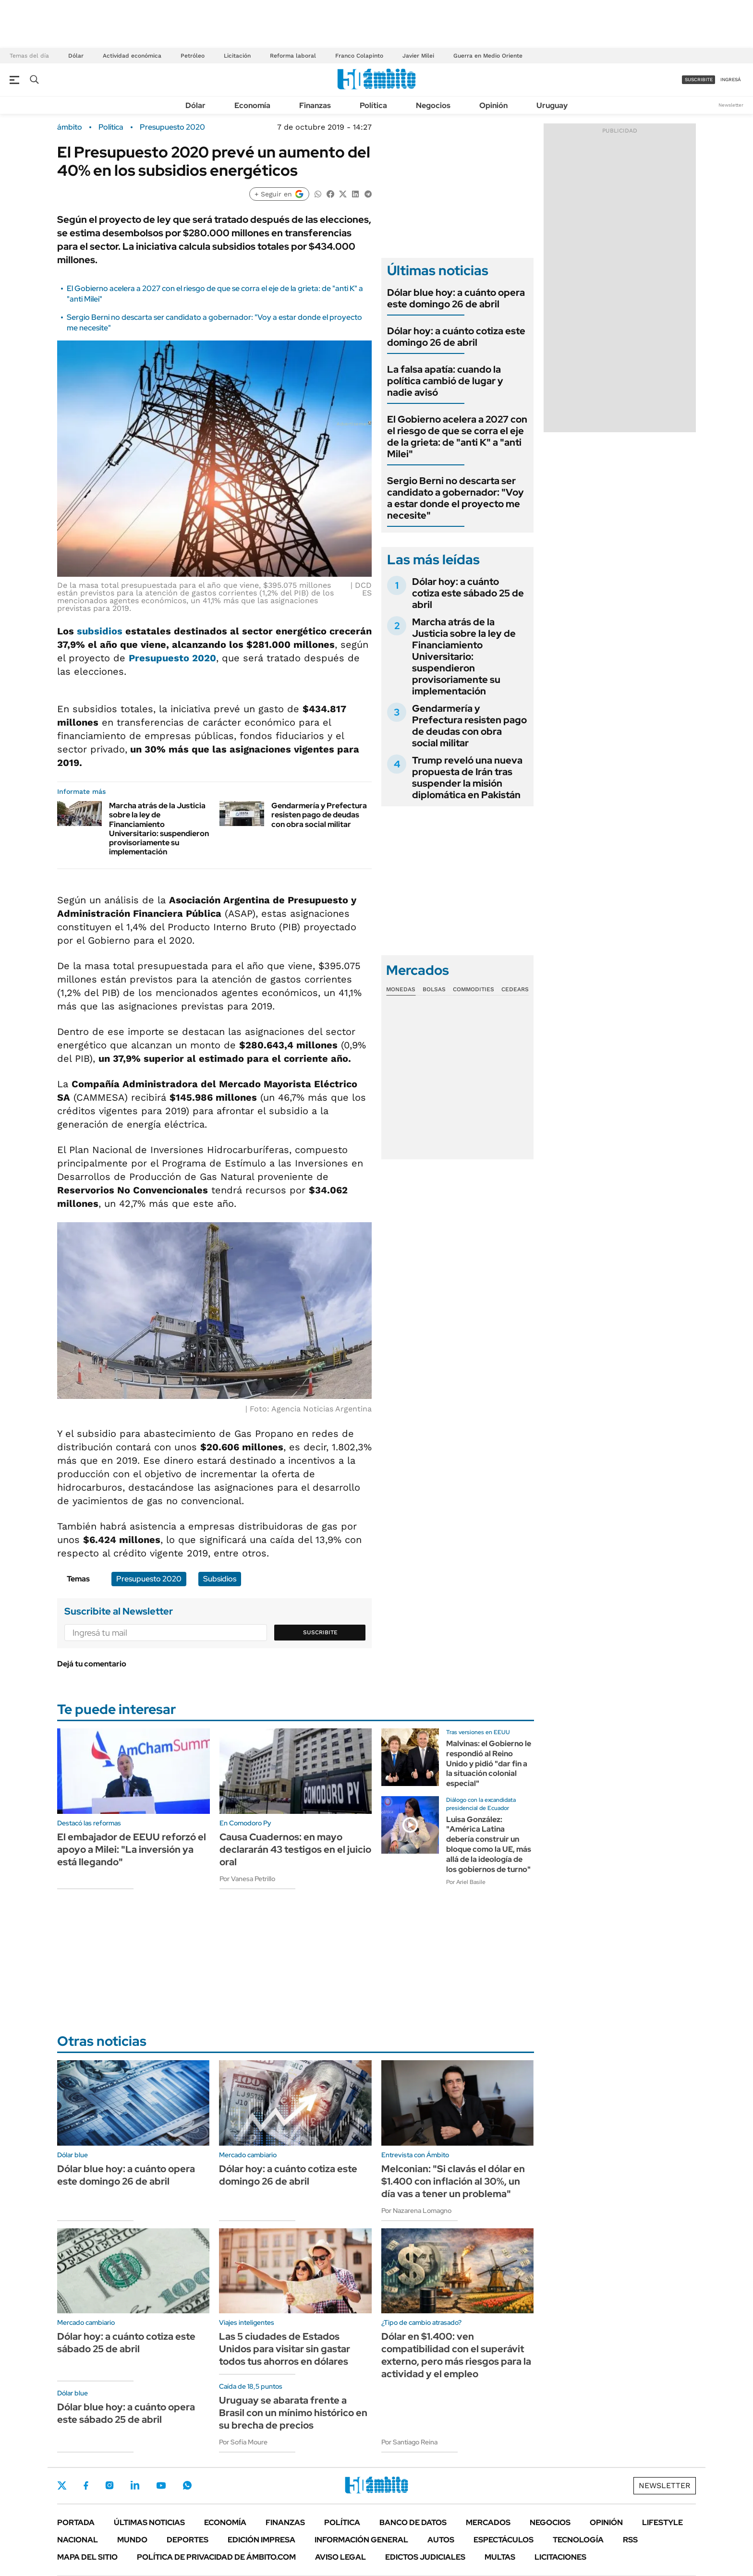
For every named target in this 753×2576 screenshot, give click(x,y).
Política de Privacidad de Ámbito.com (216, 2557)
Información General (361, 2540)
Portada (76, 2522)
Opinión (493, 105)
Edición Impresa (261, 2540)
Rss (630, 2540)
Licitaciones (560, 2557)
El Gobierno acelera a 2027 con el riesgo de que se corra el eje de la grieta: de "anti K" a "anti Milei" (457, 436)
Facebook (86, 2485)
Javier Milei (418, 55)
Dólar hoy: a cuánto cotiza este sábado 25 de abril (468, 593)
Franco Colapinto (359, 55)
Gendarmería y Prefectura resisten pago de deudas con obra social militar (319, 815)
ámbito (69, 127)
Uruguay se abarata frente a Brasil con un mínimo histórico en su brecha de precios (293, 2412)
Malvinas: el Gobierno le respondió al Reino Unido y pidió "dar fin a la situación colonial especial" (488, 1763)
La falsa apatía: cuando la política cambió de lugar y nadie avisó (445, 381)
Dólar (76, 55)
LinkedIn (135, 2485)
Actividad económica (132, 55)
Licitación (237, 55)
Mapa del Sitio (87, 2557)
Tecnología (578, 2540)
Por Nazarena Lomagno (416, 2210)
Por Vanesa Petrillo (247, 1878)
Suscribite (320, 1632)
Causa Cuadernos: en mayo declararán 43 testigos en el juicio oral (295, 1849)
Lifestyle (662, 2522)
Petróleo (193, 55)
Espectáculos (504, 2540)
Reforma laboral (293, 55)
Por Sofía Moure (243, 2442)
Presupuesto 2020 (172, 127)
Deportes (187, 2540)
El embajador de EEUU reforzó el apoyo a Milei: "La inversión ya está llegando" (131, 1849)
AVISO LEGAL (340, 2557)
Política (373, 105)
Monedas (400, 989)
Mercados (488, 2522)
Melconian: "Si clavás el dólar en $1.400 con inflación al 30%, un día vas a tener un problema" (453, 2181)
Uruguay (552, 105)
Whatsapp (187, 2485)
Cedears (515, 989)
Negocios (433, 105)
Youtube (161, 2485)
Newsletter (730, 105)
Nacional (77, 2540)
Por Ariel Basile (466, 1882)
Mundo (132, 2540)
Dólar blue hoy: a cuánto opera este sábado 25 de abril (126, 2413)
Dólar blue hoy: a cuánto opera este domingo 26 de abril (456, 298)
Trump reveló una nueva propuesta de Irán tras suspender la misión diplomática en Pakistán (467, 777)
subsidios (99, 631)
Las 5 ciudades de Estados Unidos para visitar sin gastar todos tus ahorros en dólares (284, 2349)
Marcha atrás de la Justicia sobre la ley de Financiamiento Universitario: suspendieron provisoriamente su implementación (159, 829)
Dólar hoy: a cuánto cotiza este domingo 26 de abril (456, 337)
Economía (252, 105)
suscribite (699, 79)
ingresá (730, 79)
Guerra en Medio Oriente (487, 55)
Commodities (473, 989)
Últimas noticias (149, 2522)
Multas (500, 2557)
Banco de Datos (413, 2522)
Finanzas (315, 105)
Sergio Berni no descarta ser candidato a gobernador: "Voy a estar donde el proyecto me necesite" (455, 498)
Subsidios (219, 1579)
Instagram (109, 2485)
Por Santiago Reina (409, 2442)
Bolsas (434, 989)
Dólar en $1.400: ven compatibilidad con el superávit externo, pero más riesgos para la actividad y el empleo (456, 2355)
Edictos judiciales (425, 2557)
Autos (440, 2540)
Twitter (62, 2485)
